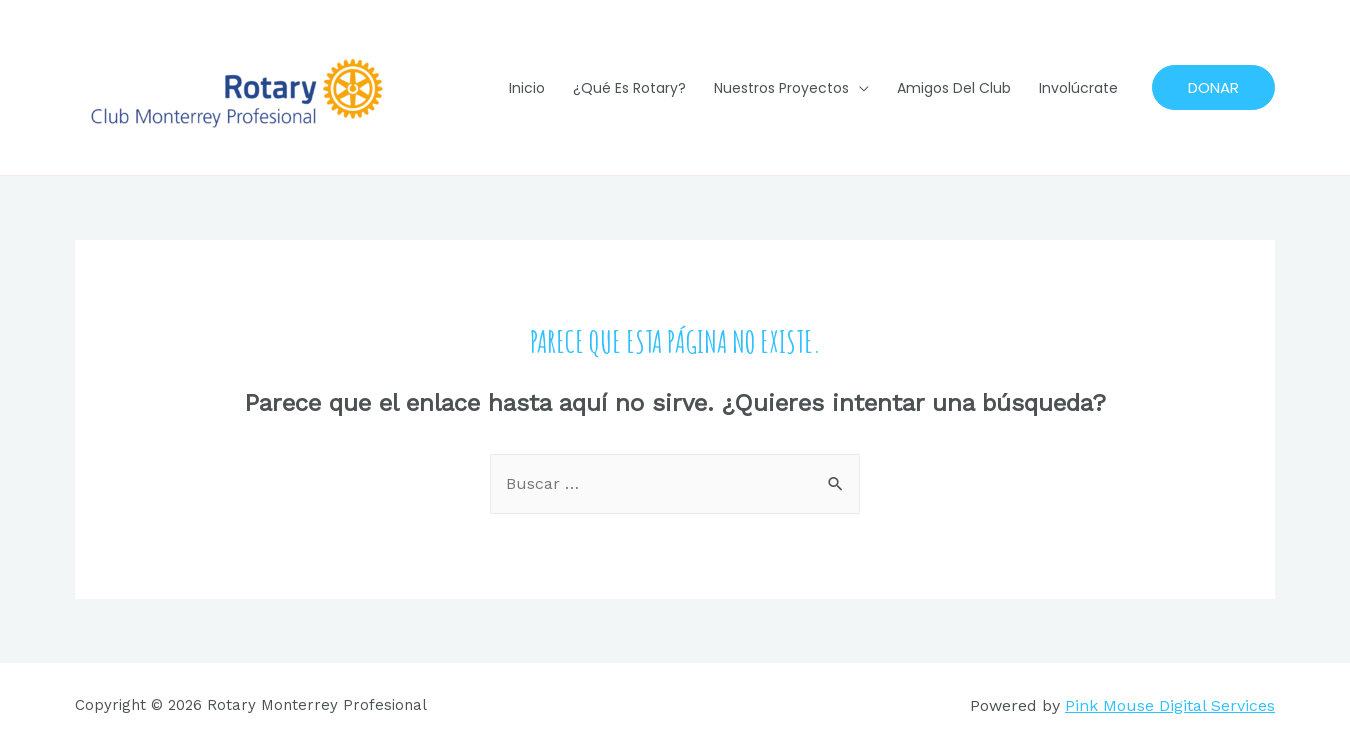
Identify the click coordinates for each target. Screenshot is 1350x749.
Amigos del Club (954, 88)
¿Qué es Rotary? (629, 88)
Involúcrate (1078, 88)
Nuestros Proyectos (781, 88)
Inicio (527, 88)
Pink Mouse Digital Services (1170, 705)
